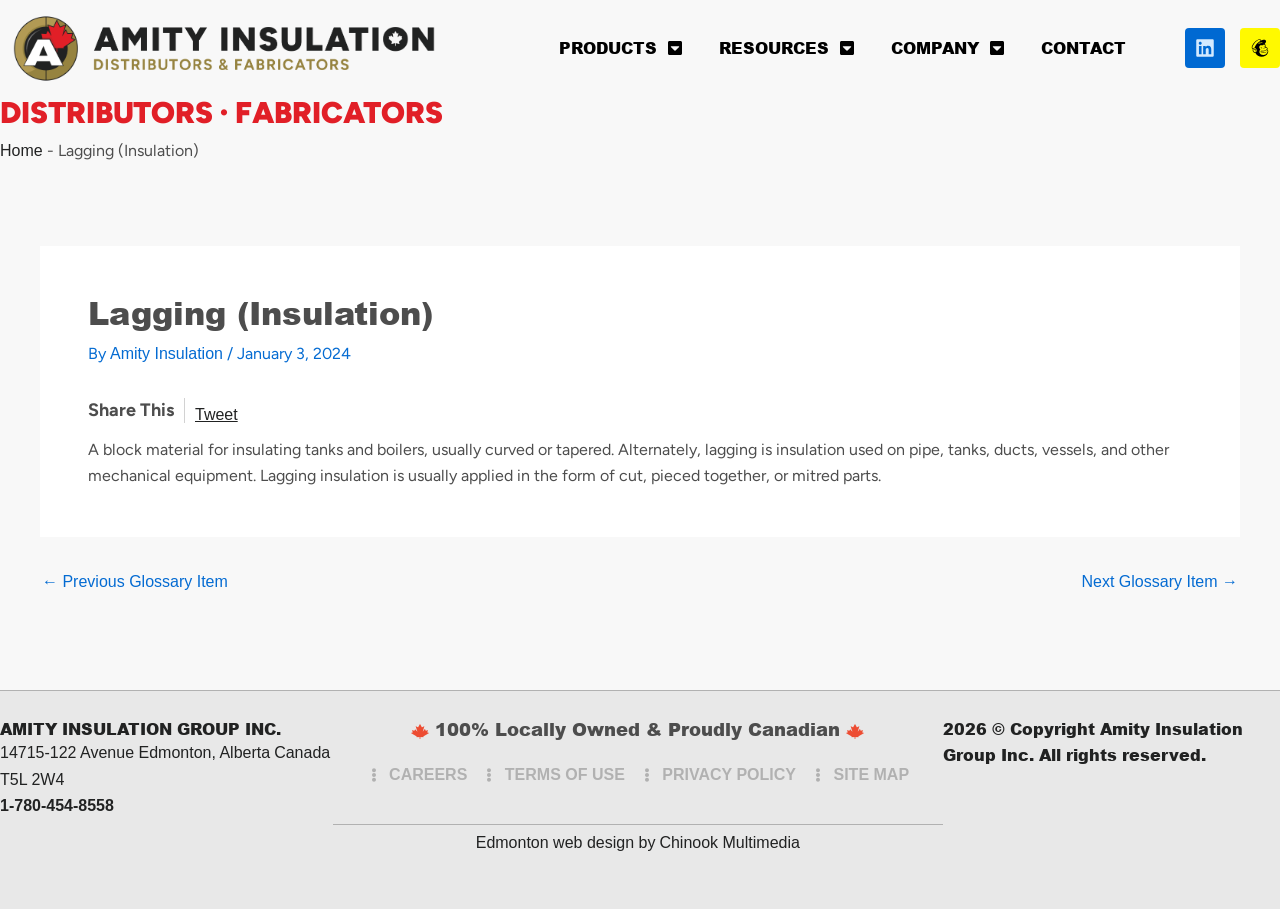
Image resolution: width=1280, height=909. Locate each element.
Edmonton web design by (566, 842)
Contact (1083, 47)
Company (948, 48)
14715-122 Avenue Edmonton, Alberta (135, 752)
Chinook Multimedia (729, 842)
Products (621, 48)
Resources (787, 48)
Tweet (216, 414)
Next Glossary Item (1160, 582)
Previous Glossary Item (135, 582)
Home (21, 150)
